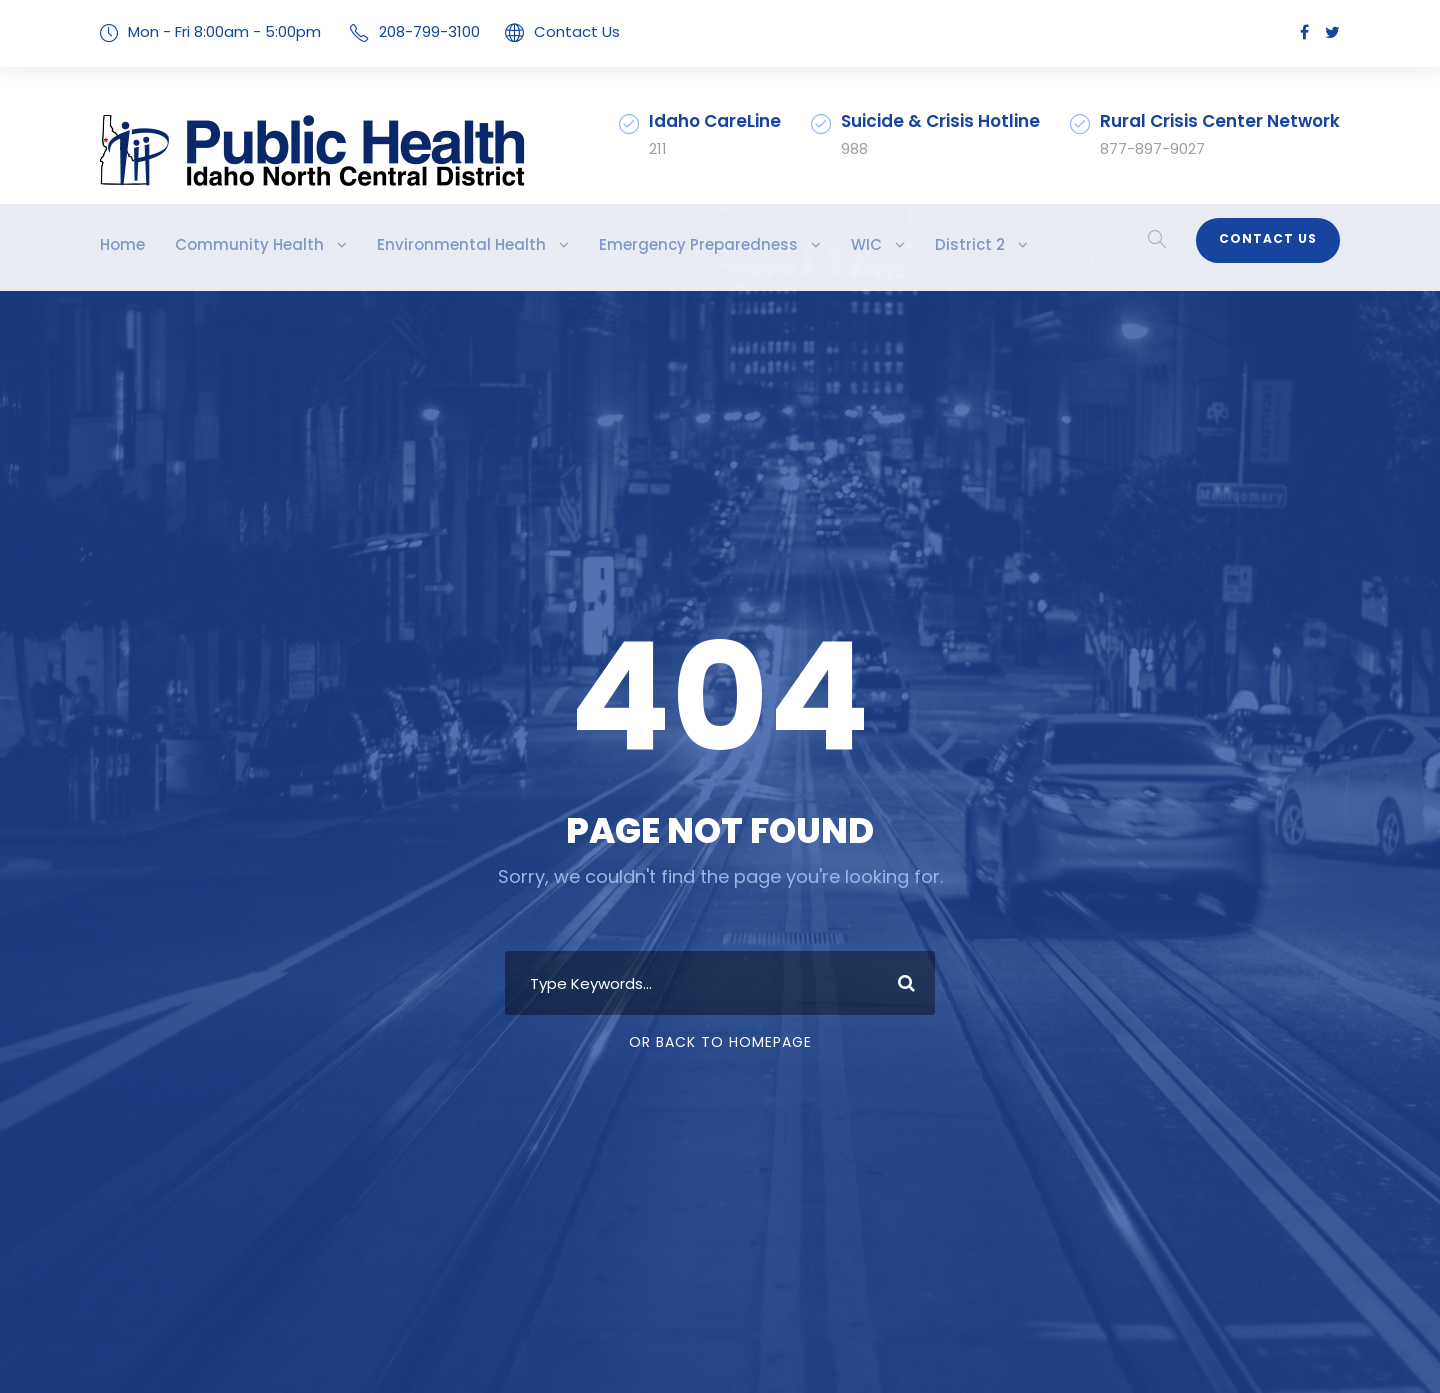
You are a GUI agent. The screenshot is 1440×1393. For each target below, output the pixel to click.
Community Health (231, 244)
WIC (783, 244)
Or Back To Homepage (720, 1042)
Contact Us (548, 31)
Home (120, 244)
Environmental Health (417, 244)
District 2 (880, 244)
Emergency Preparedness (629, 244)
